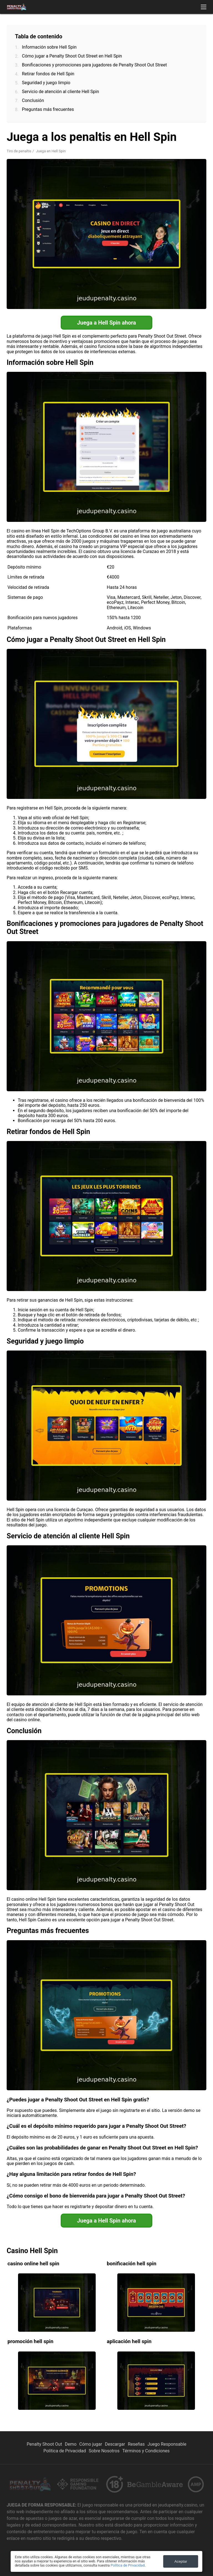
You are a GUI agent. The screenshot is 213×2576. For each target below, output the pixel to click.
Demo (71, 2444)
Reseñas (136, 2444)
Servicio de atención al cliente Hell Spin (60, 91)
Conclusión (33, 100)
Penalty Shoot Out (44, 2444)
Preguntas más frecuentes (48, 109)
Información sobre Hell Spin (49, 47)
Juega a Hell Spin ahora (106, 322)
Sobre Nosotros (104, 2450)
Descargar (115, 2444)
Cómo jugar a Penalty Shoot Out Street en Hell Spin (72, 56)
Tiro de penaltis (19, 151)
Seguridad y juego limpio (46, 82)
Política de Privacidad (64, 2450)
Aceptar (180, 2561)
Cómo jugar (90, 2444)
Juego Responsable (167, 2444)
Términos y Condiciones (146, 2450)
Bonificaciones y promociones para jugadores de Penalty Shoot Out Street (94, 65)
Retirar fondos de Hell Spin (48, 73)
